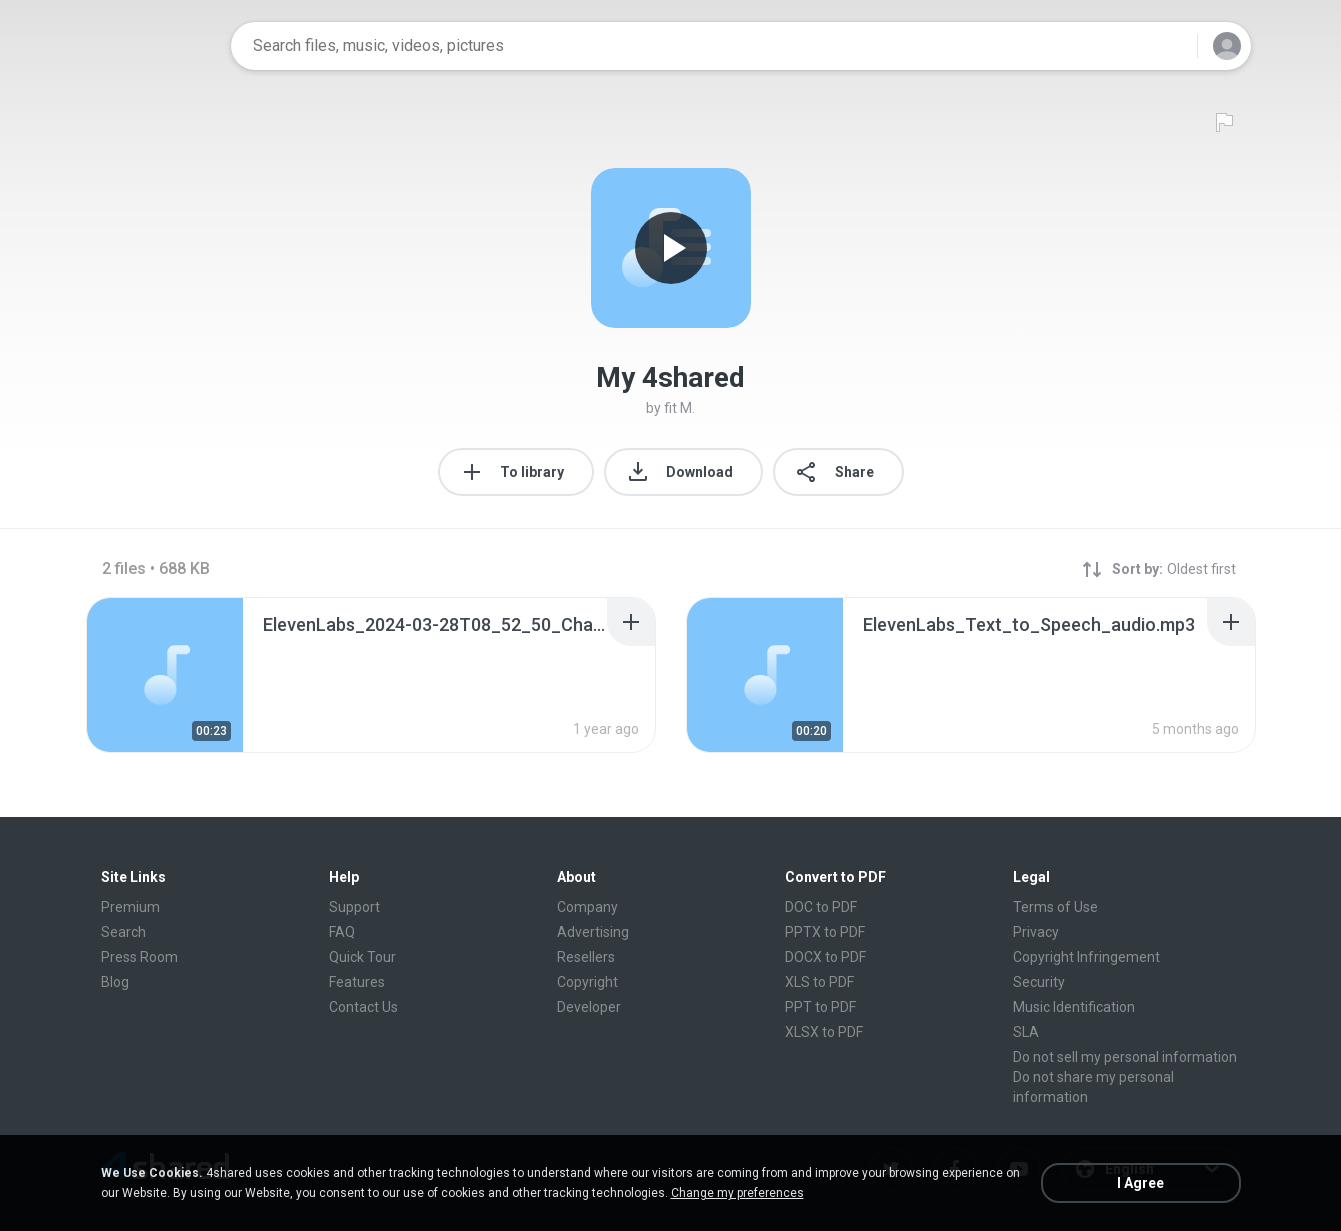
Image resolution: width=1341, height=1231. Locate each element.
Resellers (586, 957)
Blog (115, 982)
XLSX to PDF (824, 1032)
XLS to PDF (819, 982)
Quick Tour (362, 957)
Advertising (593, 932)
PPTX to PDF (825, 932)
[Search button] (1170, 46)
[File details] (165, 675)
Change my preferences (737, 1193)
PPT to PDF (820, 1007)
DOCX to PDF (825, 957)
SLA (1026, 1032)
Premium (130, 907)
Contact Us (363, 1007)
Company (587, 907)
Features (357, 982)
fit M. (679, 408)
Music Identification (1074, 1007)
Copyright (587, 982)
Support (354, 907)
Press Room (139, 957)
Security (1039, 982)
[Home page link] (152, 46)
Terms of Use (1055, 907)
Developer (589, 1007)
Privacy (1036, 932)
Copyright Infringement (1086, 957)
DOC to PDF (821, 907)
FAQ (342, 932)
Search (123, 932)
